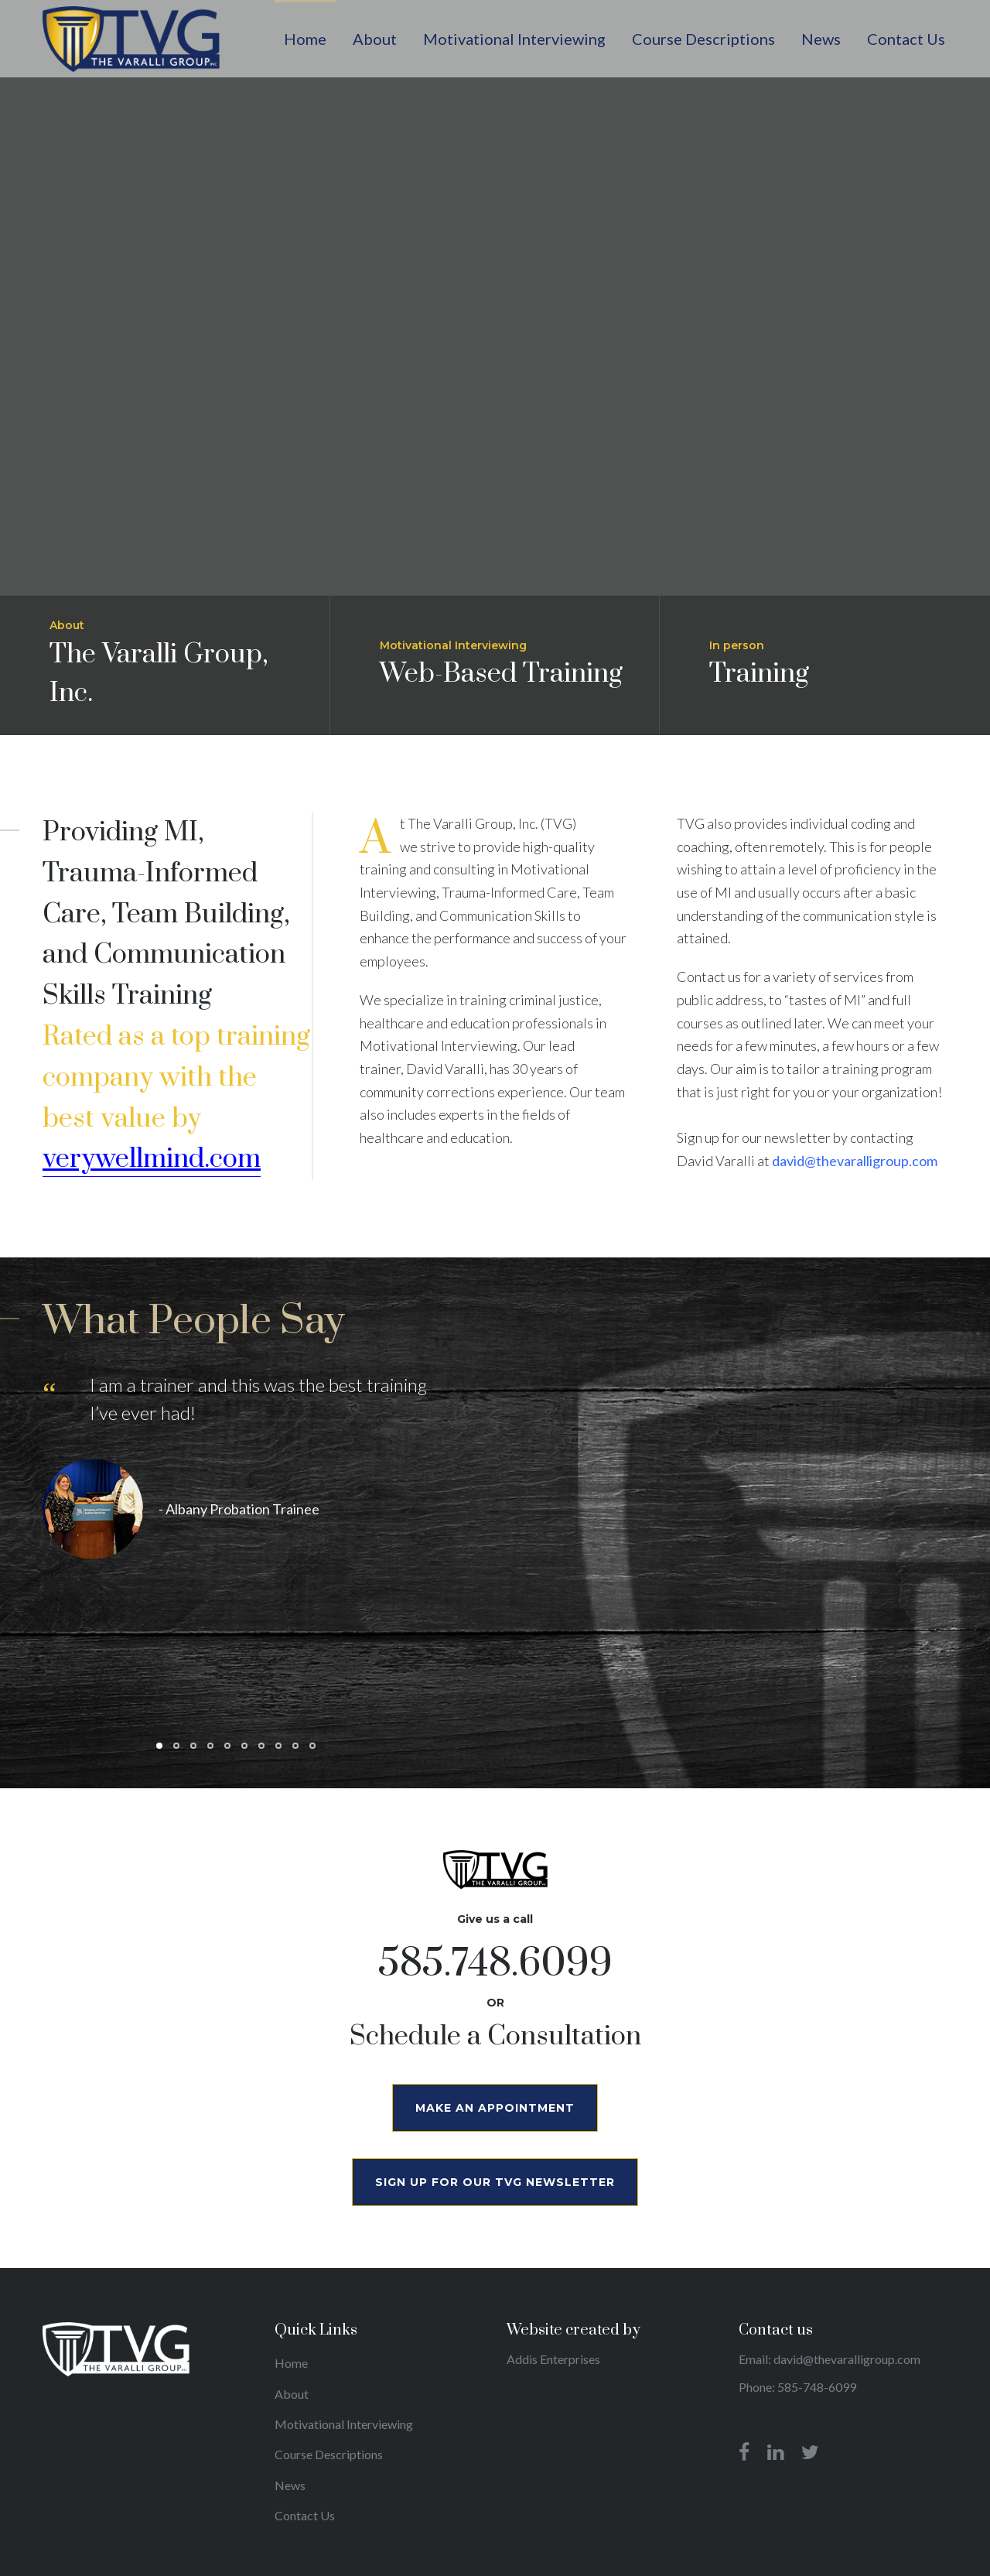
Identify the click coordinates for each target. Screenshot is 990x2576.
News (290, 2485)
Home (291, 2362)
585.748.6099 (495, 1963)
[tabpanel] (236, 1476)
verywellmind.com (152, 1159)
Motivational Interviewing (344, 2424)
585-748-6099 (816, 2386)
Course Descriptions (329, 2454)
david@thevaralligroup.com (854, 1160)
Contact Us (305, 2515)
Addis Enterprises (553, 2359)
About (292, 2393)
